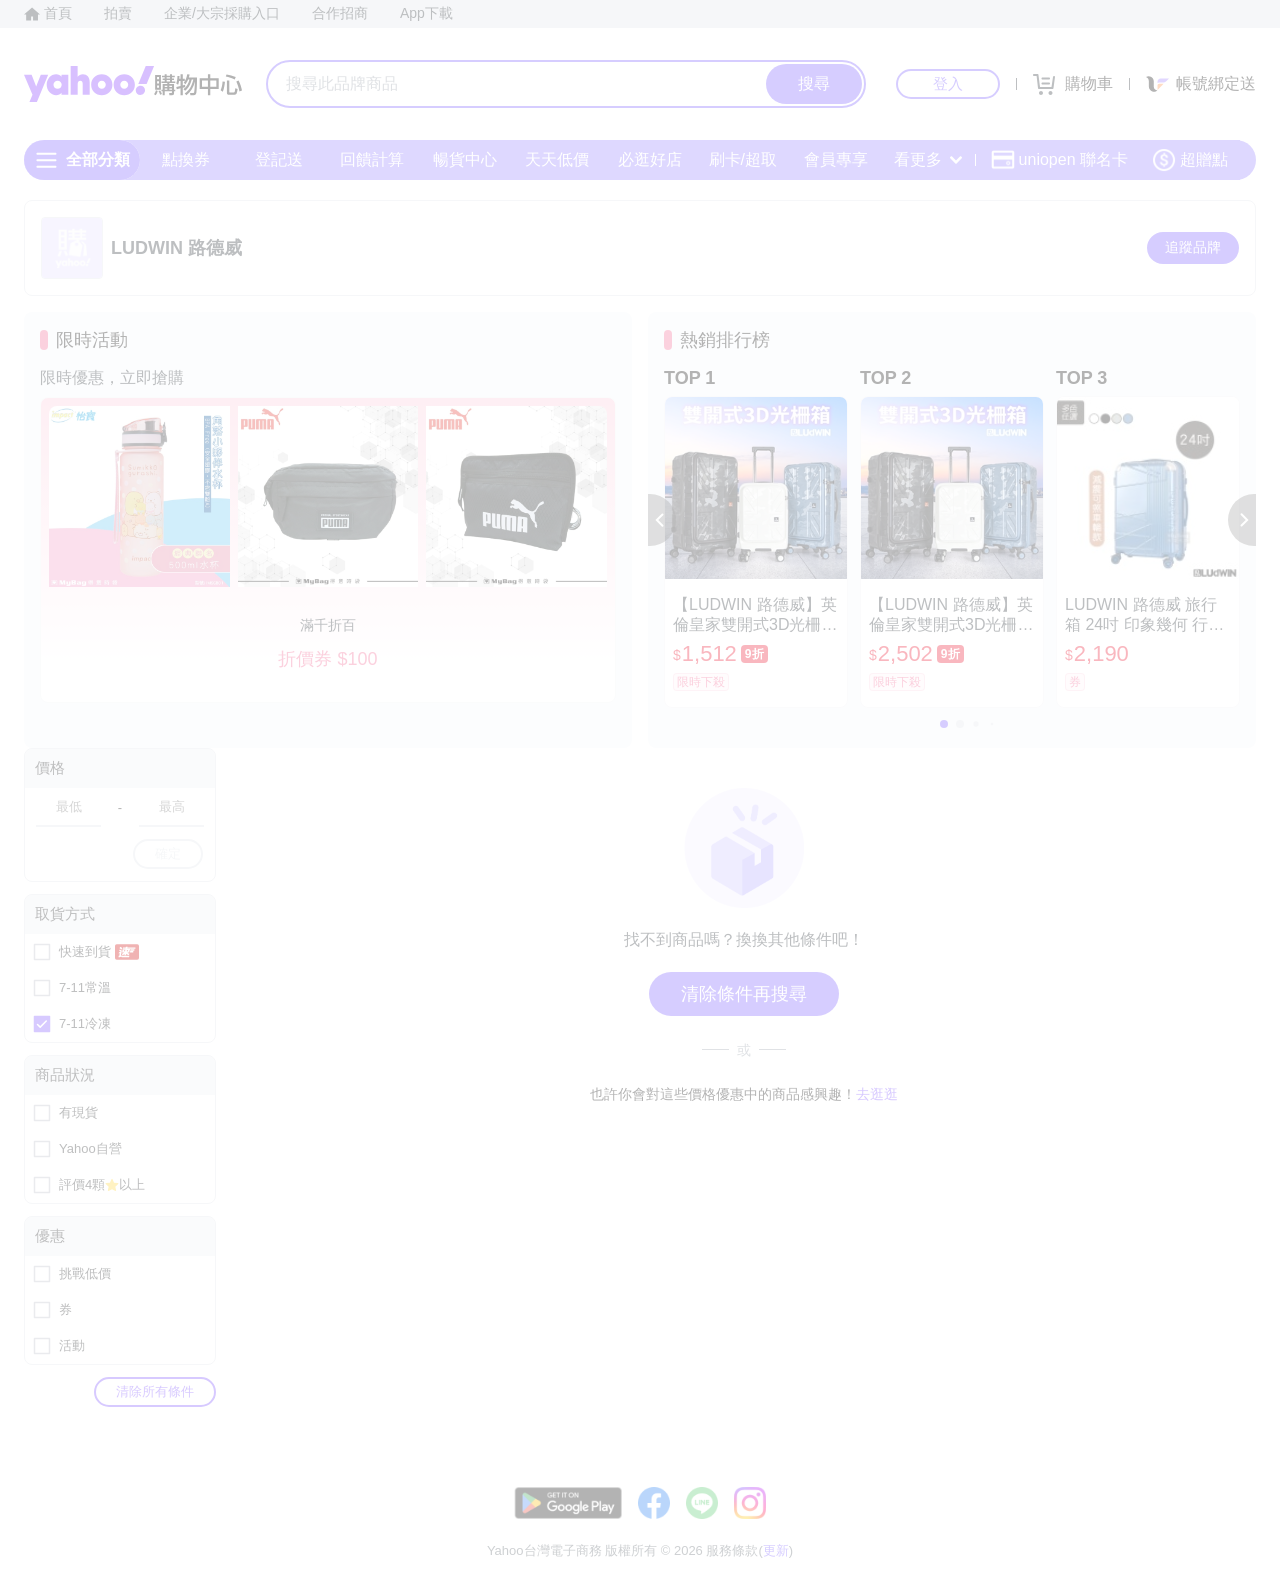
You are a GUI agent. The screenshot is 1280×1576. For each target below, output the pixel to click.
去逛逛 (877, 1094)
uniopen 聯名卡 (1059, 160)
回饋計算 (372, 159)
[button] (662, 520)
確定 (168, 853)
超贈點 (1190, 160)
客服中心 (866, 1525)
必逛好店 (650, 159)
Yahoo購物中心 (133, 84)
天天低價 (557, 159)
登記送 (279, 159)
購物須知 (1017, 1525)
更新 (1239, 1501)
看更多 (928, 159)
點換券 (186, 159)
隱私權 (1161, 1525)
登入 (948, 83)
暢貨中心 (465, 159)
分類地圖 (1230, 1525)
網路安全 (1092, 1525)
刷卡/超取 (743, 159)
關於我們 (941, 1525)
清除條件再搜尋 (744, 994)
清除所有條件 (155, 1391)
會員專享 (836, 159)
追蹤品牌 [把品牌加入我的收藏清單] (1193, 247)
